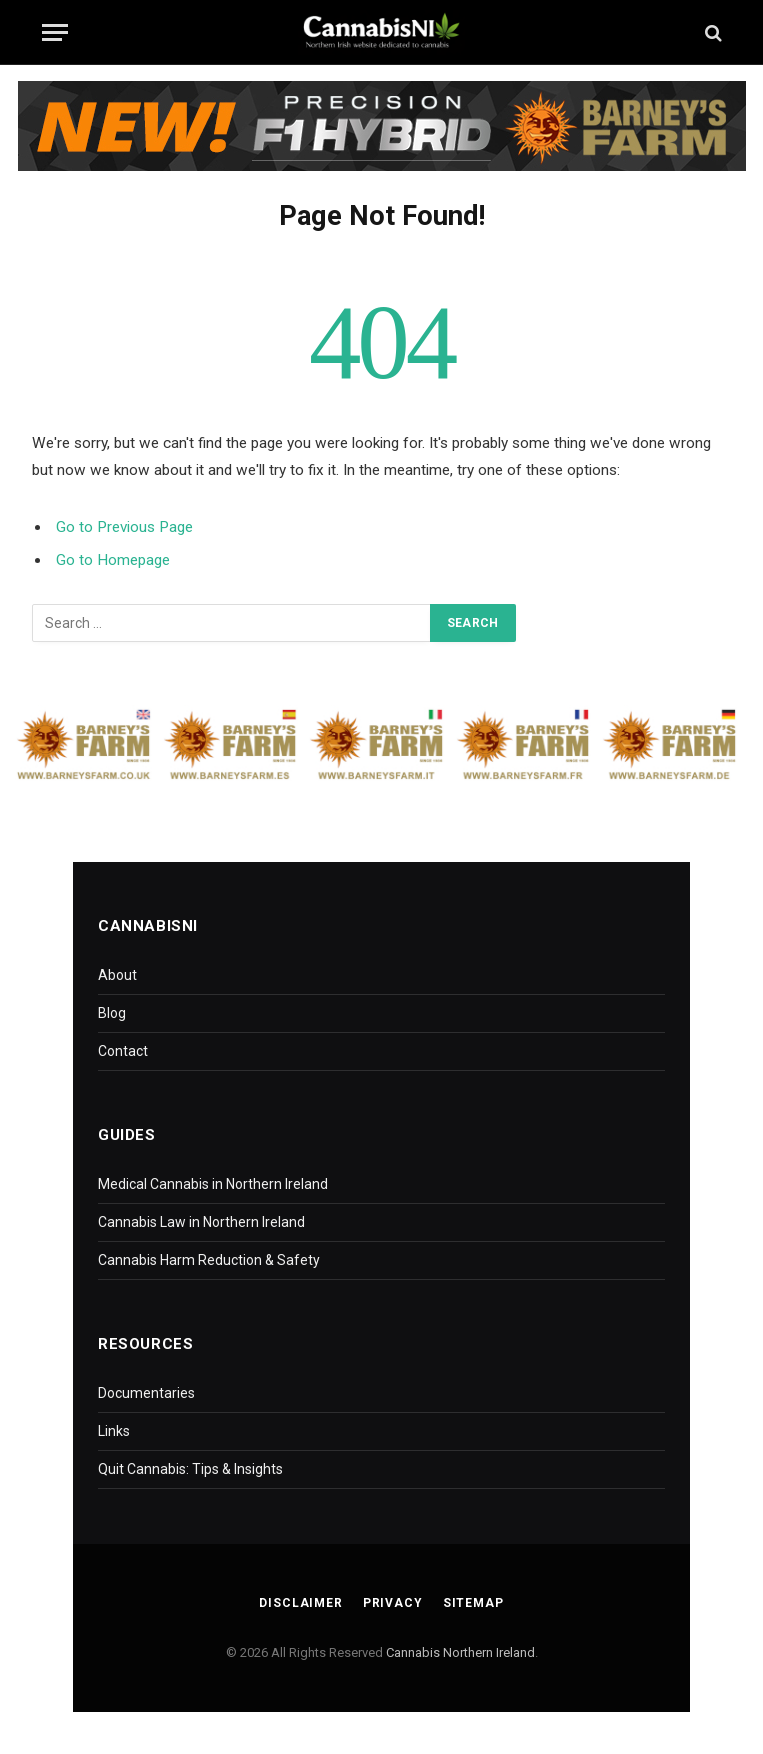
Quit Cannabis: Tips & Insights (190, 1469)
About (117, 975)
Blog (112, 1013)
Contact (123, 1051)
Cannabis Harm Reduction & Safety (209, 1260)
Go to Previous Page (124, 527)
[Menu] (55, 32)
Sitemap (473, 1603)
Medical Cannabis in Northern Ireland (213, 1184)
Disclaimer (300, 1603)
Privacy (393, 1603)
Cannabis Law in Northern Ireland (201, 1222)
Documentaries (146, 1393)
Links (114, 1431)
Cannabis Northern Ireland (460, 1652)
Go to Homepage (113, 560)
